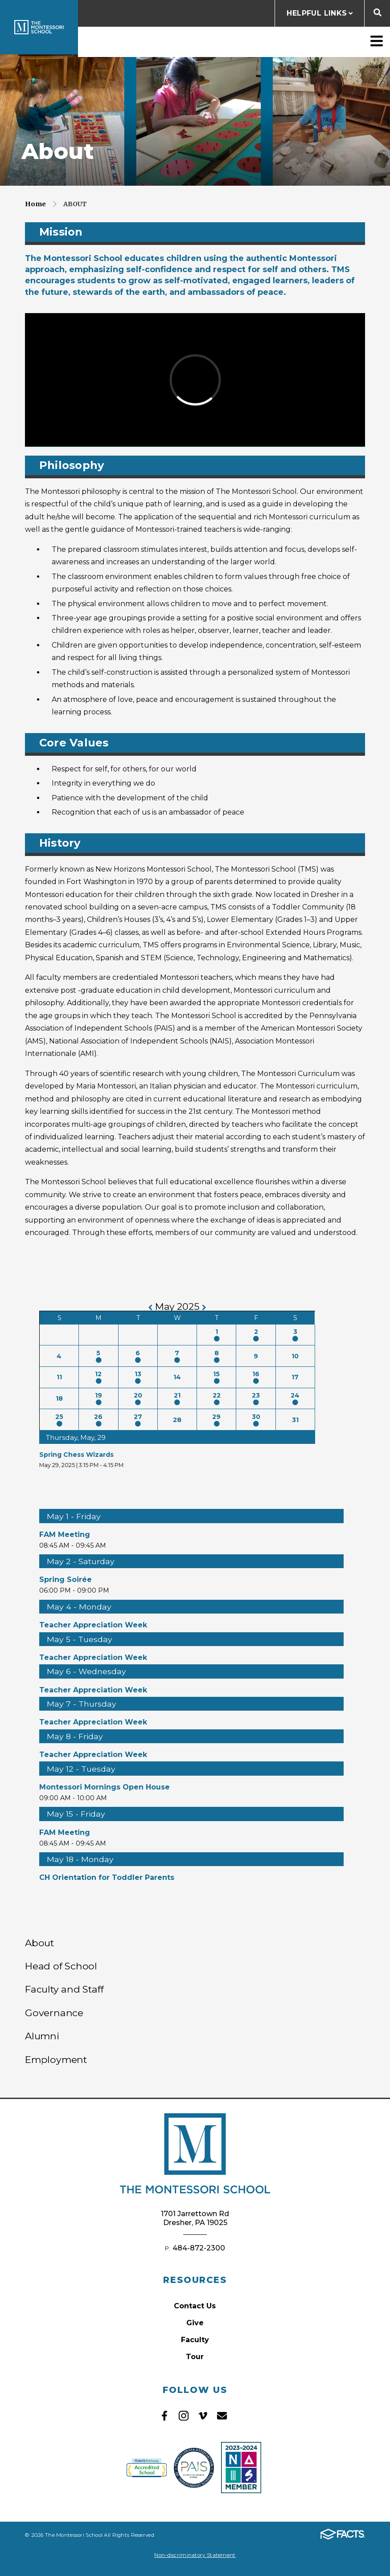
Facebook (164, 2416)
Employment (56, 2059)
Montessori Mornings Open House (104, 1787)
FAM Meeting (64, 1534)
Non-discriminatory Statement (194, 2555)
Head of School (61, 1966)
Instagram (183, 2416)
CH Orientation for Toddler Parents (106, 1877)
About (75, 204)
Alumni (42, 2036)
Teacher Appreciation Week (93, 1625)
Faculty (195, 2340)
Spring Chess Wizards (76, 1455)
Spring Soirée (65, 1579)
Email (222, 2416)
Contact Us (195, 2306)
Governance (54, 2012)
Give (195, 2323)
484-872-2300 (198, 2248)
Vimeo (202, 2416)
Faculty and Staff (64, 1989)
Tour (195, 2356)
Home (35, 204)
